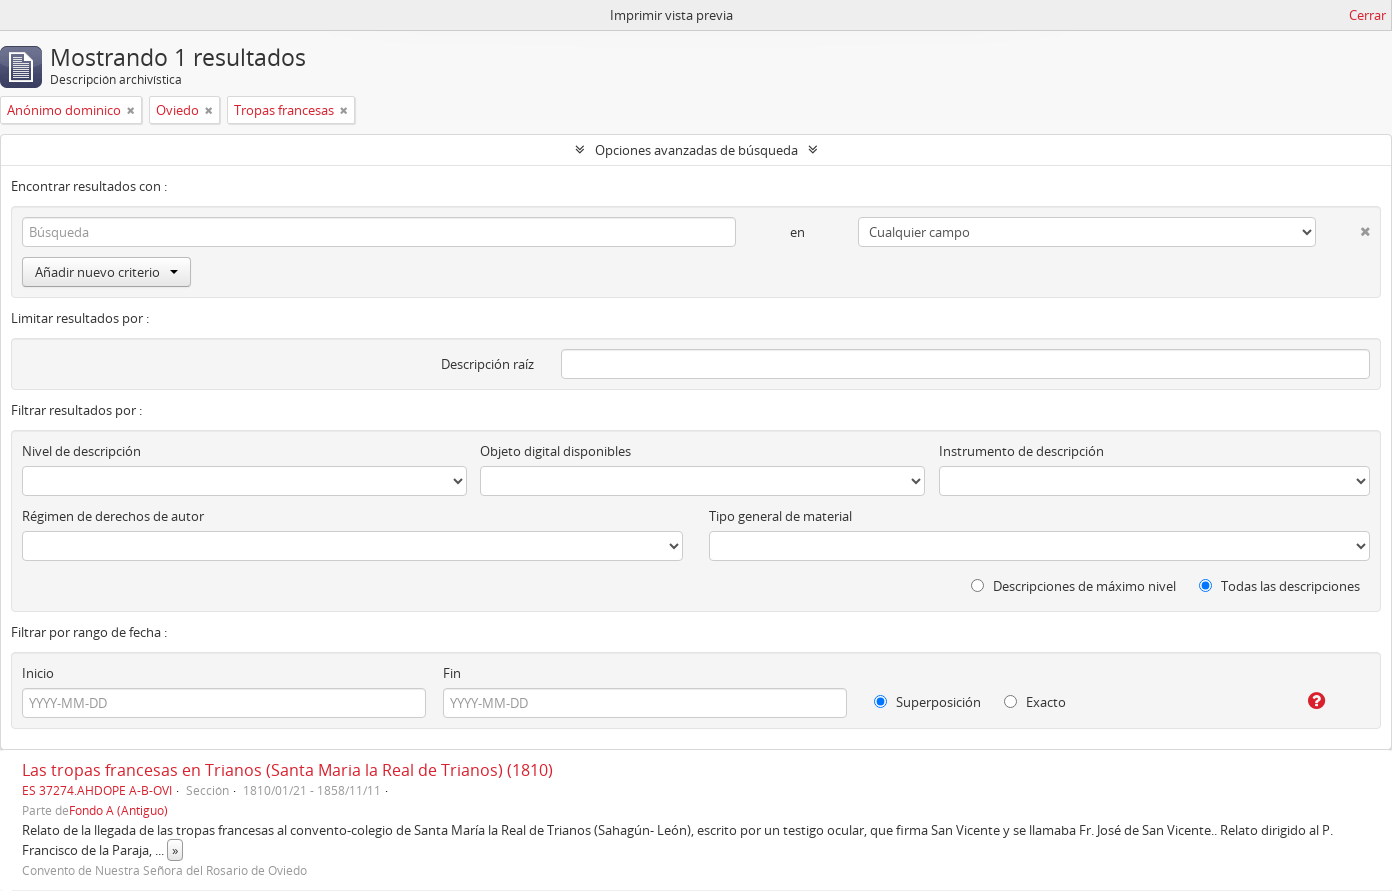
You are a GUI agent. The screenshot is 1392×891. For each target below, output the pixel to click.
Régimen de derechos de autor (113, 516)
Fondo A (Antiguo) (118, 810)
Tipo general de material (780, 516)
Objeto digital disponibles (555, 451)
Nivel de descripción (81, 451)
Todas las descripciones (1279, 586)
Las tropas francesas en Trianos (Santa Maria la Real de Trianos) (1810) (287, 770)
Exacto (1035, 702)
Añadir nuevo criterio (106, 272)
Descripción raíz (487, 364)
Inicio (38, 673)
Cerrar (1367, 15)
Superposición (927, 702)
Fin (452, 673)
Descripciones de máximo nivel (1073, 586)
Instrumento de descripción (1021, 451)
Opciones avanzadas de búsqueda (696, 150)
